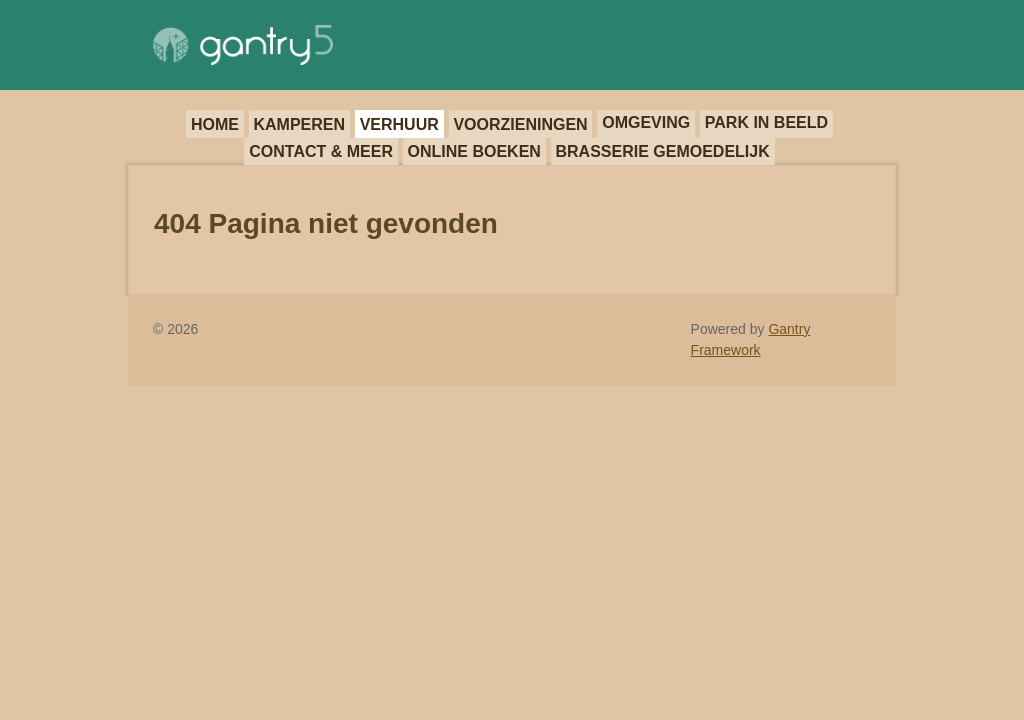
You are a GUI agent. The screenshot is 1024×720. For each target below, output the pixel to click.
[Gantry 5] (243, 45)
